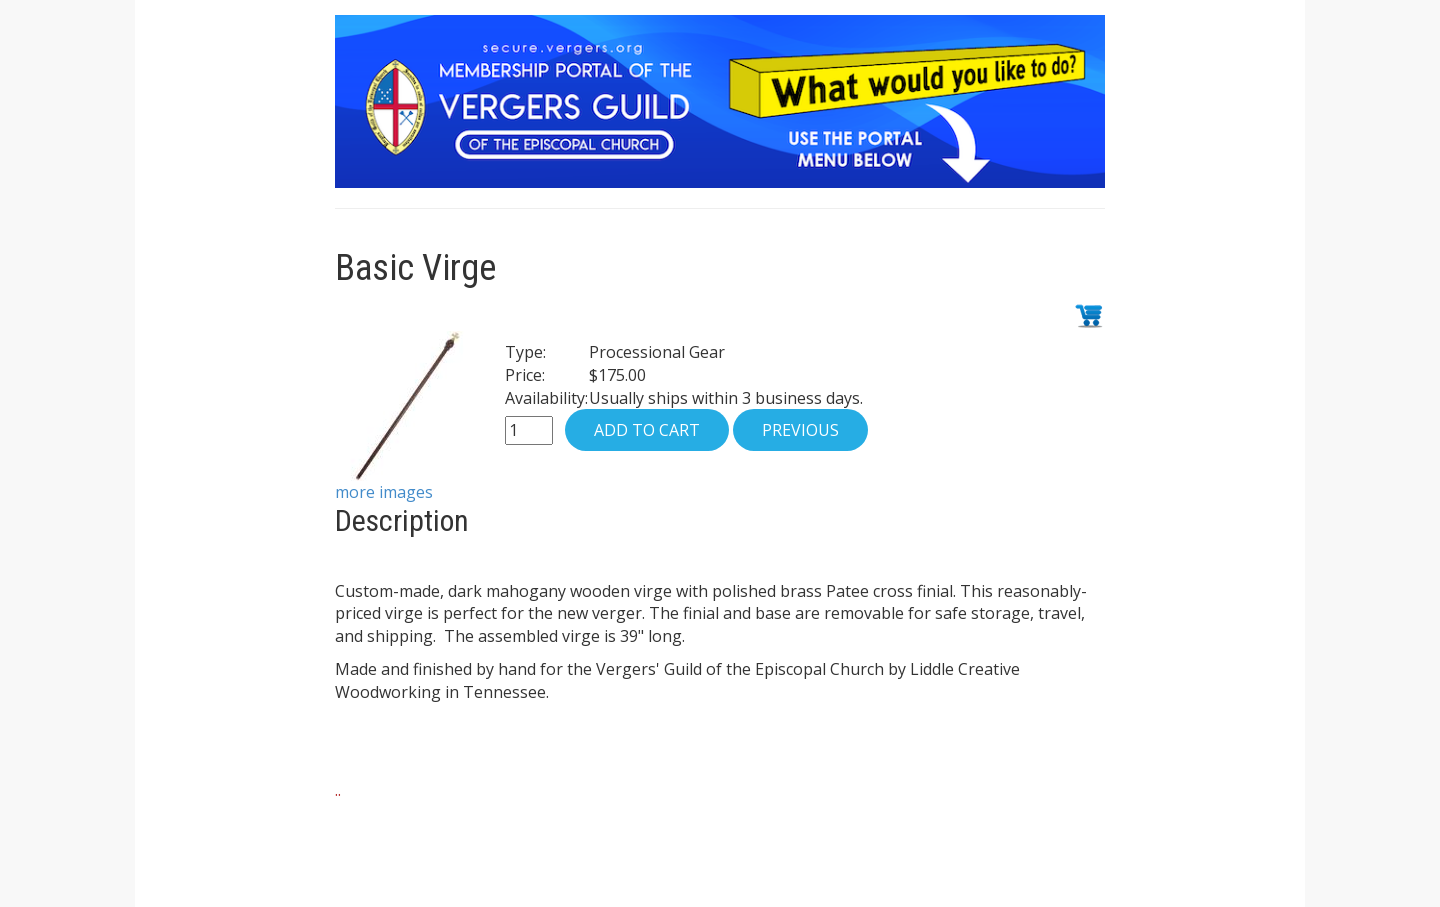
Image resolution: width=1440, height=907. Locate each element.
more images (384, 492)
